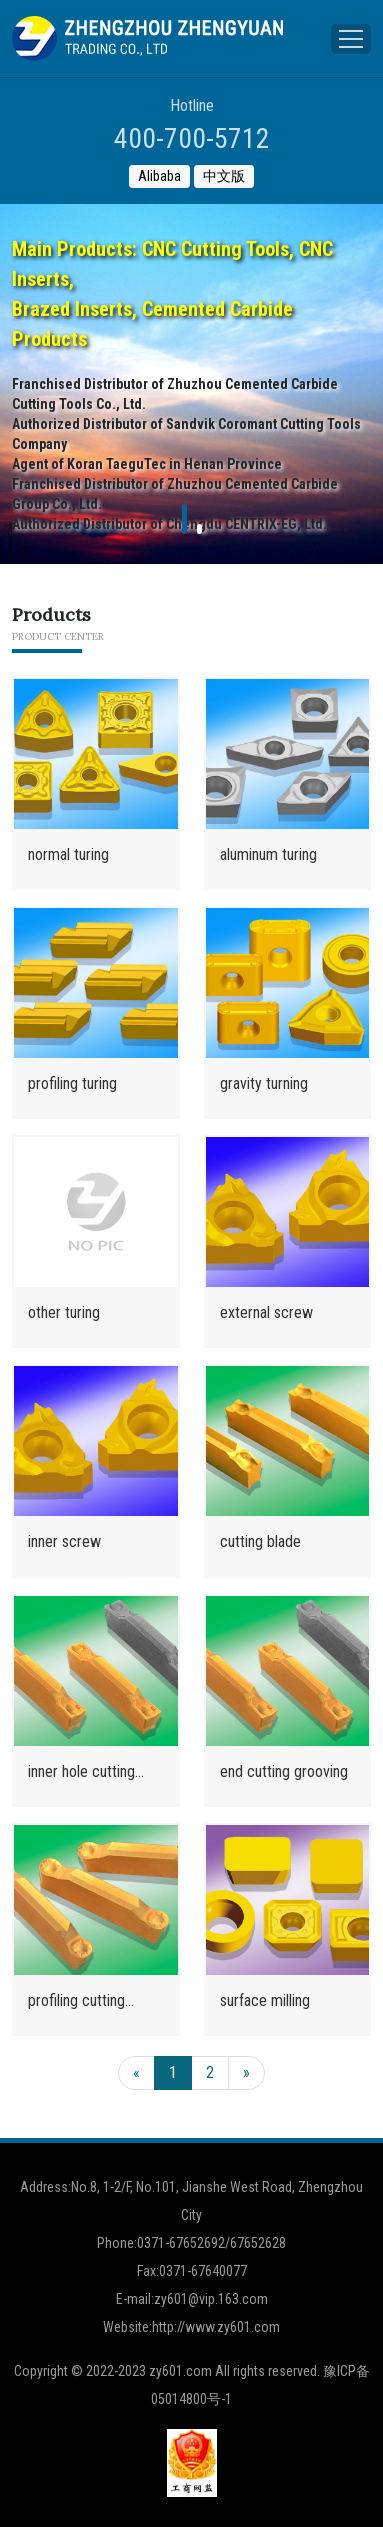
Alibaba (159, 176)
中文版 (224, 176)
